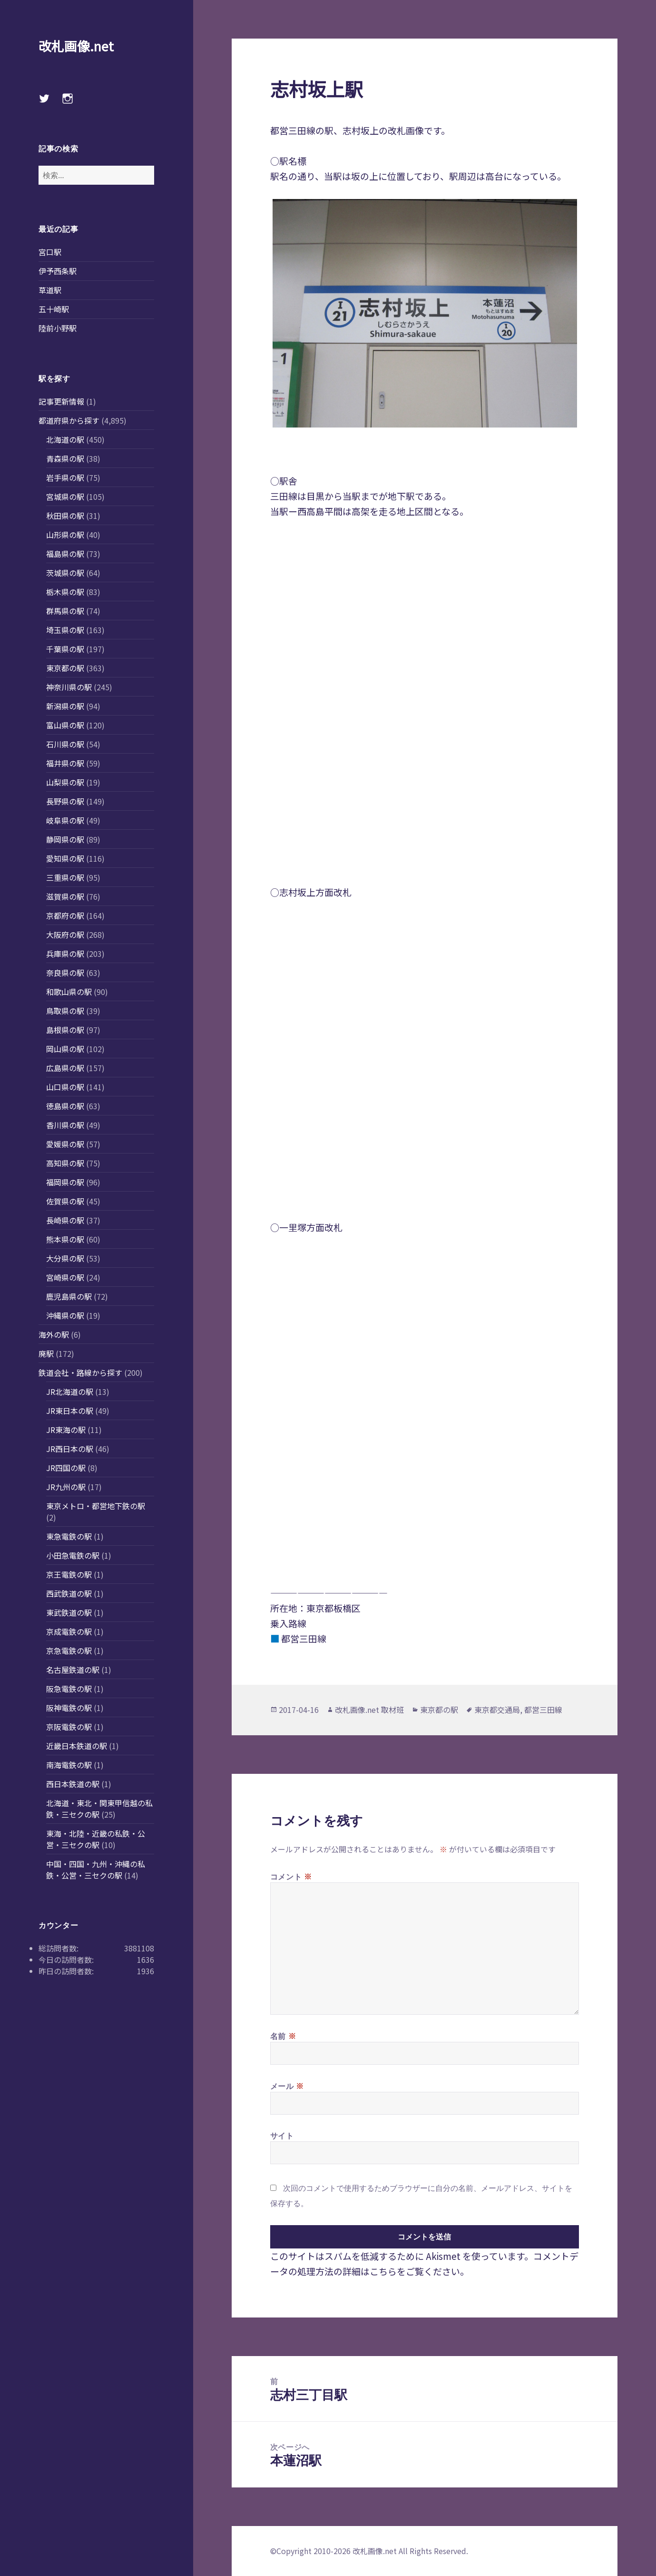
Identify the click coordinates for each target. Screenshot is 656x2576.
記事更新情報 (61, 401)
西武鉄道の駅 (69, 1593)
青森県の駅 (65, 458)
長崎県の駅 (65, 1220)
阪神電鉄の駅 (69, 1707)
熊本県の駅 (65, 1239)
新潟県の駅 (65, 706)
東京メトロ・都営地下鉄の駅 (95, 1506)
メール (287, 2085)
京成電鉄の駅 (69, 1631)
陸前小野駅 (58, 328)
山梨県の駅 (65, 782)
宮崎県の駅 (65, 1277)
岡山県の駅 (65, 1048)
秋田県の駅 (65, 515)
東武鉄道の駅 (69, 1612)
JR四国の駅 (66, 1467)
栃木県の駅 (65, 591)
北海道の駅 (65, 439)
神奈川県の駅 (69, 687)
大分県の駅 (65, 1258)
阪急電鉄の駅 (69, 1688)
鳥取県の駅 (65, 1010)
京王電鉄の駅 (69, 1574)
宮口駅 (50, 252)
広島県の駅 (65, 1068)
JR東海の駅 (66, 1429)
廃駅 (46, 1353)
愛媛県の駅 (65, 1144)
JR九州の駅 (66, 1486)
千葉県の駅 (65, 649)
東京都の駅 (65, 668)
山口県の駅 (65, 1087)
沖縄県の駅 (65, 1315)
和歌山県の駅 (69, 991)
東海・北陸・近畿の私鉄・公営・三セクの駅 (95, 1839)
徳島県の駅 (65, 1106)
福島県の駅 (65, 553)
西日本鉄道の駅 (72, 1784)
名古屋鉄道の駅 (72, 1669)
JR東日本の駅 (69, 1410)
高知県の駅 (65, 1163)
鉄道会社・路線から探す (80, 1372)
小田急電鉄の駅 (72, 1555)
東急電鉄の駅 (69, 1536)
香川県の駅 (65, 1125)
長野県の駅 (65, 801)
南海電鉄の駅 (69, 1764)
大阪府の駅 (65, 934)
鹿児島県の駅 (69, 1296)
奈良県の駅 (65, 972)
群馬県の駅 (65, 611)
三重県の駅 (65, 877)
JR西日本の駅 (69, 1448)
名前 (283, 2035)
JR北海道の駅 (69, 1391)
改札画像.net (76, 46)
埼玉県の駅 (65, 630)
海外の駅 (54, 1334)
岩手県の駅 (65, 477)
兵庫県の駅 (65, 953)
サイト (282, 2135)
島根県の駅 (65, 1029)
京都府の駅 (65, 915)
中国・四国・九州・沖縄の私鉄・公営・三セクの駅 (95, 1869)
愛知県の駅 (65, 858)
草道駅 (50, 290)
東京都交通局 (497, 1709)
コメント (291, 1876)
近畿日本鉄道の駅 (76, 1745)
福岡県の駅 (65, 1182)
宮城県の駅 (65, 496)
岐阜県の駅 (65, 820)
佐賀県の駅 (65, 1201)
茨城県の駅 (65, 572)
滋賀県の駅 (65, 896)
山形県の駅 (65, 534)
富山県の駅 (65, 725)
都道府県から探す (69, 420)
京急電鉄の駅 (69, 1650)
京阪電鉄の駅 (69, 1726)
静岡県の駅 (65, 839)
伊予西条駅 (58, 271)
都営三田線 (543, 1709)
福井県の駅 (65, 763)
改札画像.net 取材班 (369, 1709)
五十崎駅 (54, 309)
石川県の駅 (65, 744)
